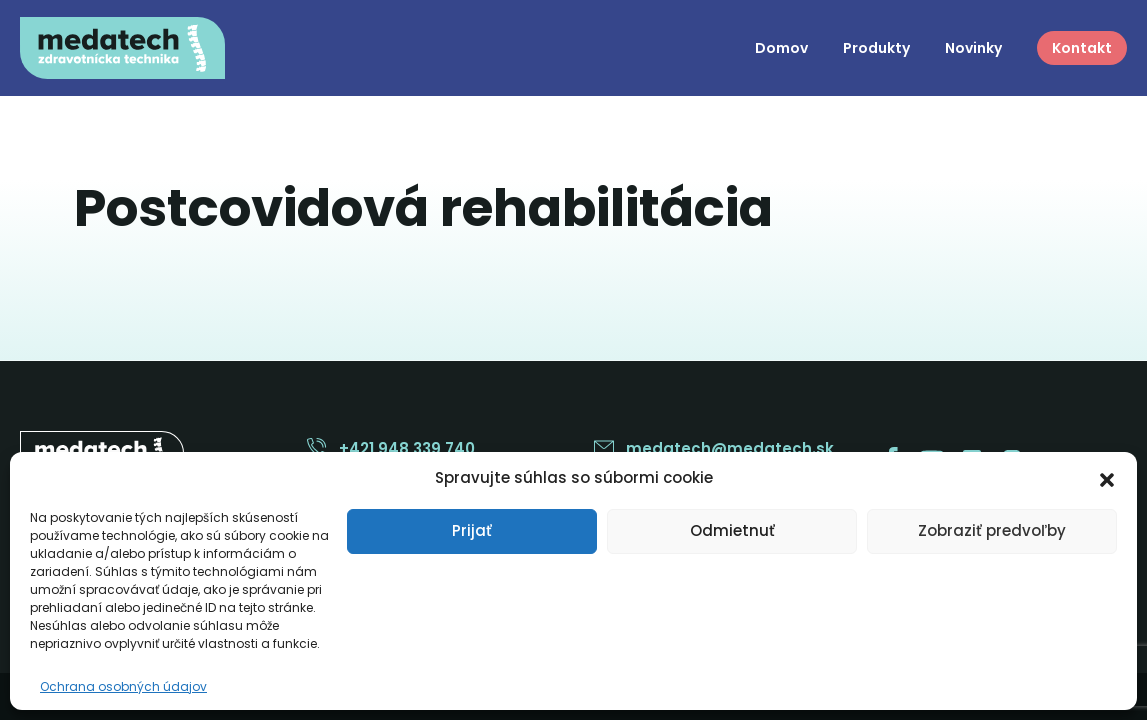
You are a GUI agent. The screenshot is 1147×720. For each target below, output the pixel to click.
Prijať (472, 530)
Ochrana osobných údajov (123, 686)
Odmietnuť (732, 530)
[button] (1107, 478)
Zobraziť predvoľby (992, 530)
